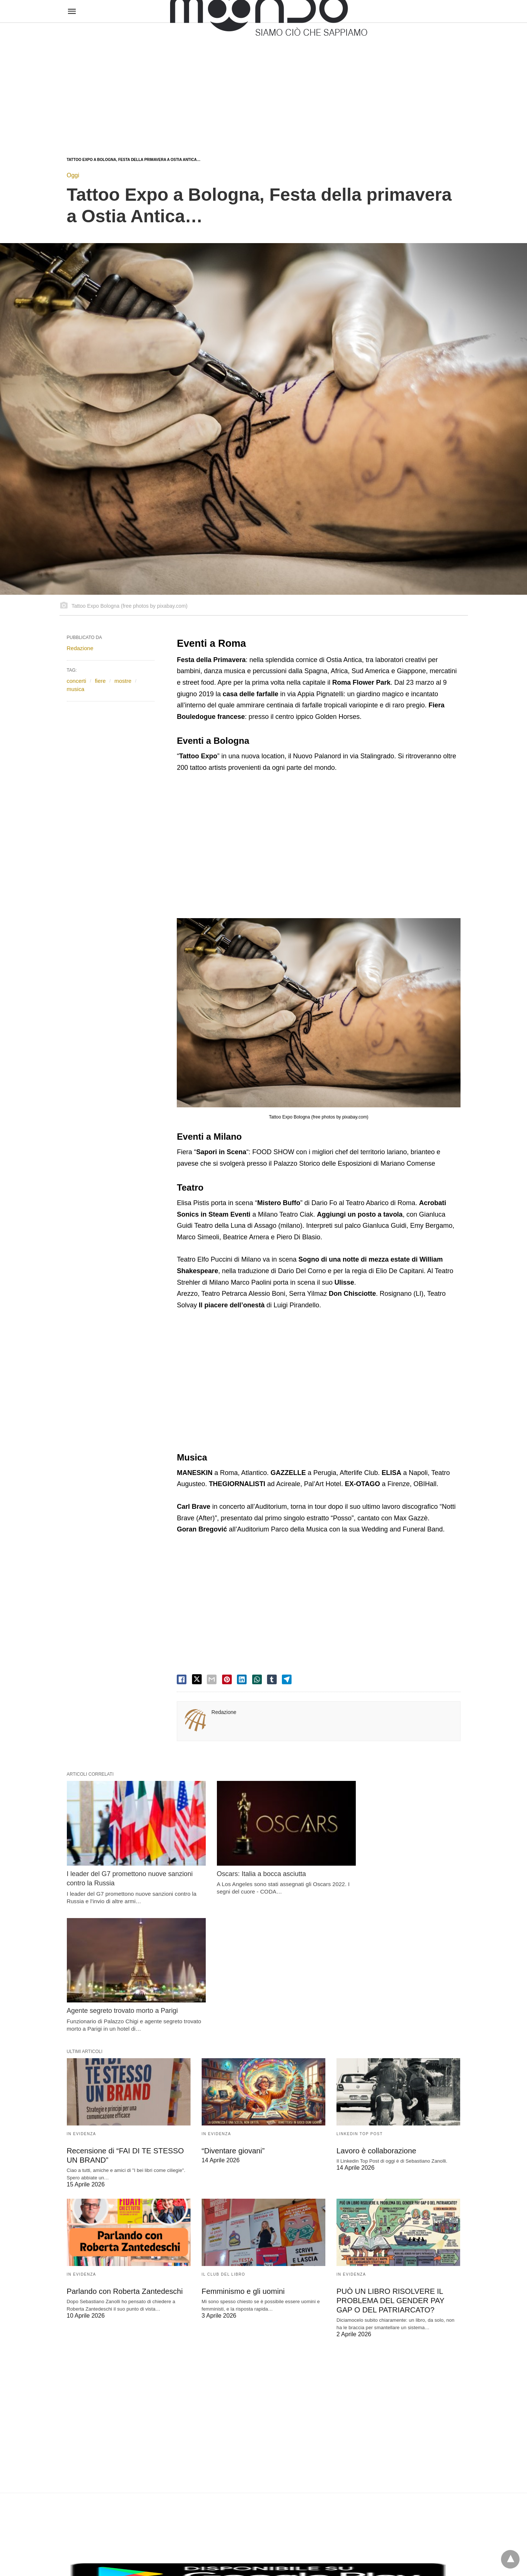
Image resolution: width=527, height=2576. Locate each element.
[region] (263, 82)
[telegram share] (287, 1679)
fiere (100, 681)
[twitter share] (197, 1679)
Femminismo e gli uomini (243, 2154)
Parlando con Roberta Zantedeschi (124, 2154)
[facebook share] (181, 1679)
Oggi (73, 175)
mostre (122, 681)
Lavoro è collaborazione (375, 2014)
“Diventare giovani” (233, 2014)
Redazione (223, 1712)
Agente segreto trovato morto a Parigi (392, 1864)
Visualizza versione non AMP (300, 2555)
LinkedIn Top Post (359, 1997)
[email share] (212, 1679)
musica (76, 689)
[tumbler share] (272, 1679)
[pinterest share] (227, 1679)
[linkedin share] (242, 1679)
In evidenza (81, 1997)
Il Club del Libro (223, 2138)
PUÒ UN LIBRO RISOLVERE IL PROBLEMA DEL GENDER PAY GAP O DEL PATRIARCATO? (389, 2163)
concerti (77, 681)
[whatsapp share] (257, 1679)
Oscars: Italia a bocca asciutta (246, 1864)
